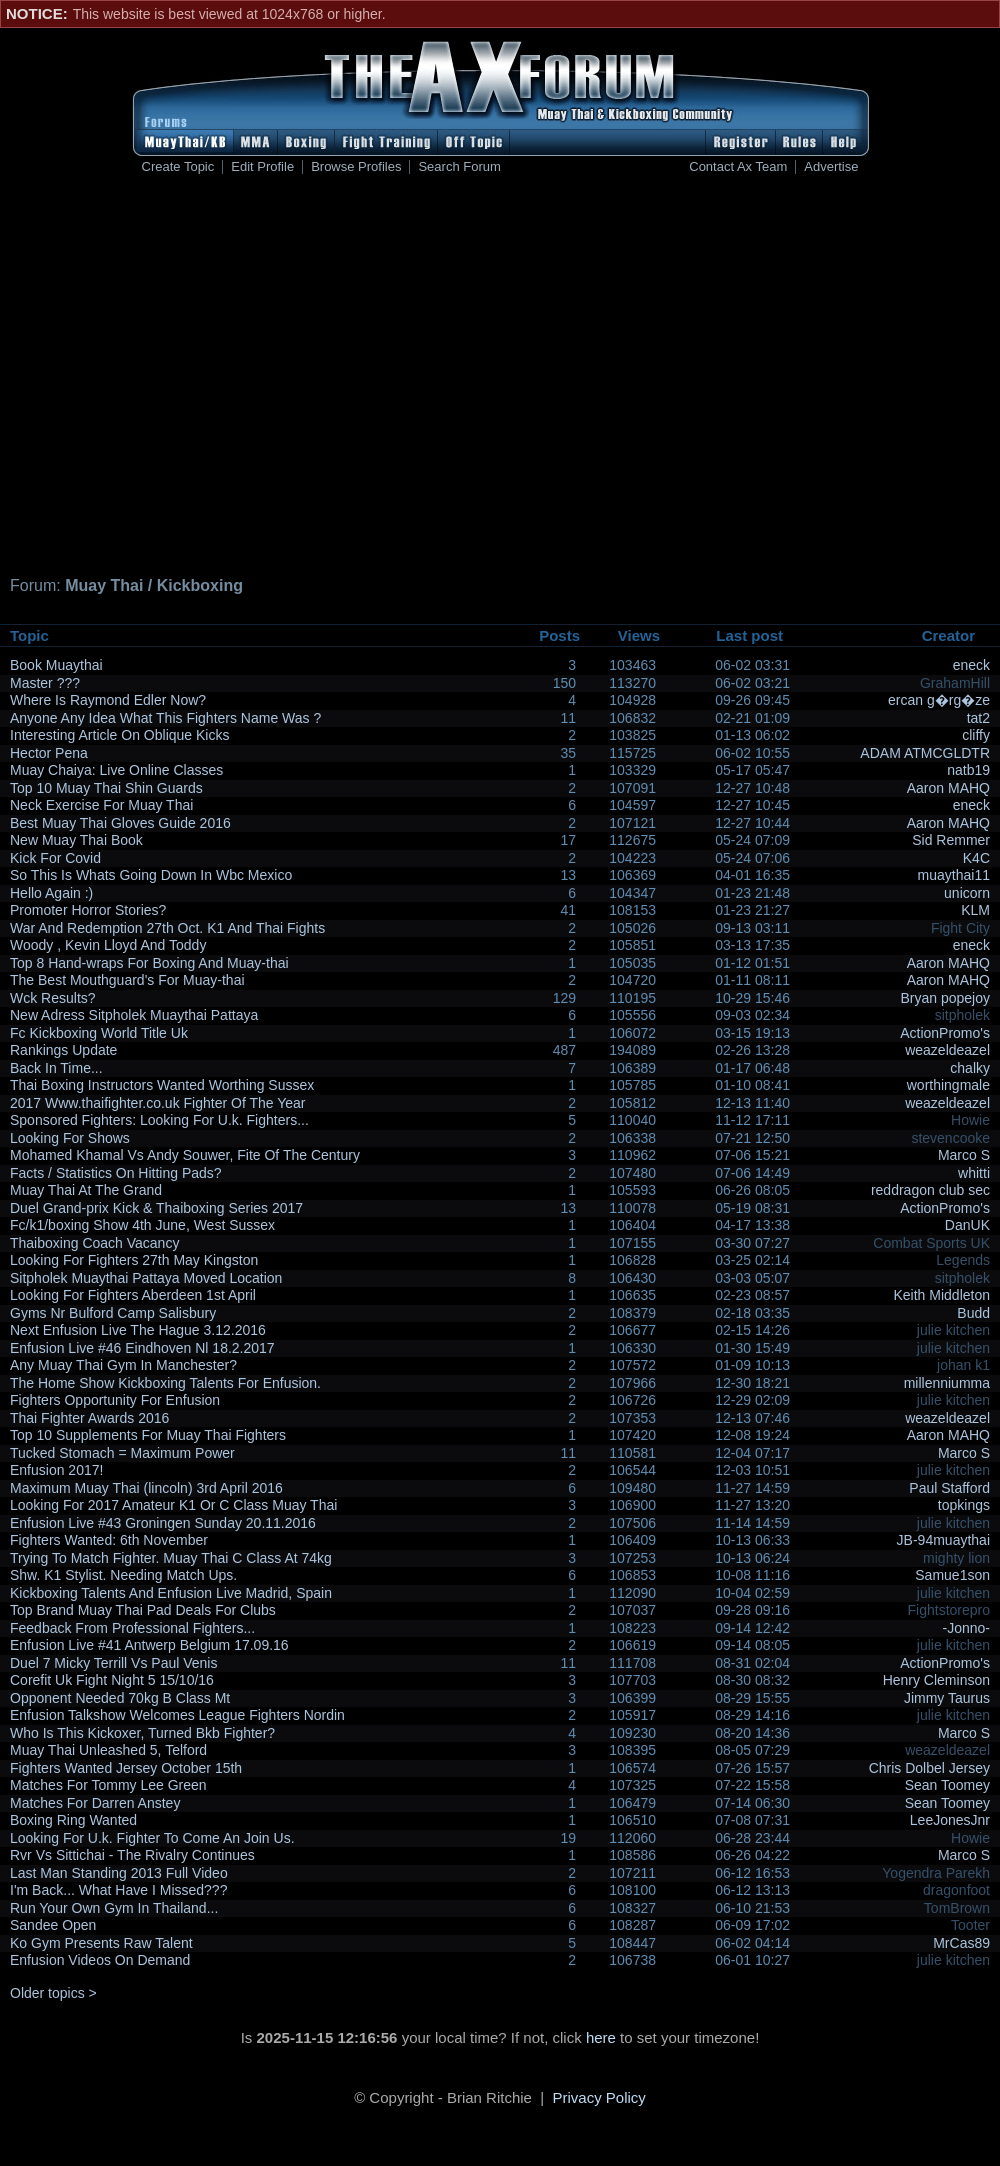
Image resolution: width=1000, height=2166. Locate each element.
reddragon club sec (930, 1190)
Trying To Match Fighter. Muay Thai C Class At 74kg (171, 1558)
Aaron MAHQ (948, 788)
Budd (973, 1313)
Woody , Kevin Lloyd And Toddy (108, 945)
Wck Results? (53, 998)
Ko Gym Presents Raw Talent (101, 1943)
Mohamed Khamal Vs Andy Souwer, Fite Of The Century (185, 1155)
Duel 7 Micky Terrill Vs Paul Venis (113, 1663)
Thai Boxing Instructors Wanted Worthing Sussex (162, 1085)
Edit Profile (262, 167)
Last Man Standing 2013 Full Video (119, 1873)
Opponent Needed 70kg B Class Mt (120, 1698)
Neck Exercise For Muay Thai (101, 805)
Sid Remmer (951, 840)
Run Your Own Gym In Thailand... (114, 1908)
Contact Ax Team (738, 167)
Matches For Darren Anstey (95, 1803)
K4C (976, 858)
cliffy (976, 735)
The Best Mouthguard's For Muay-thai (127, 980)
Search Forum (459, 167)
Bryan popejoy (945, 998)
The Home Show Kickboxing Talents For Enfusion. (165, 1383)
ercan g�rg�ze (939, 700)
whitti (974, 1173)
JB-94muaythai (943, 1540)
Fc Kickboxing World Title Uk (99, 1033)
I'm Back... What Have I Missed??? (118, 1890)
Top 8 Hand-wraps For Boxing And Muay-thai (149, 963)
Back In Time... (56, 1068)
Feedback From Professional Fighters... (132, 1628)
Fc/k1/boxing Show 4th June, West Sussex (142, 1225)
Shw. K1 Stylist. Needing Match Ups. (123, 1575)
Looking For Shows (70, 1138)
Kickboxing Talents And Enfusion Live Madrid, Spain (171, 1593)
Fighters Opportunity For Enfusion (115, 1400)
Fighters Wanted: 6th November (109, 1540)
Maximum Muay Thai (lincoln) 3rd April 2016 (146, 1488)
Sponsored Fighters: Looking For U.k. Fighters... (159, 1120)
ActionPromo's (945, 1033)
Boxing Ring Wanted (73, 1820)
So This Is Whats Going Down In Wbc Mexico (151, 875)
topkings (964, 1505)
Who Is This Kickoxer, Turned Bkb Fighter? (142, 1733)
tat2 (978, 718)
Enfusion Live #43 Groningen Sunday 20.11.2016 (163, 1523)
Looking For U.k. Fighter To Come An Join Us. (152, 1838)
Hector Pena (49, 753)
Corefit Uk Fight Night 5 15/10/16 (112, 1680)
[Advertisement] (322, 378)
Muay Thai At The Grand (86, 1190)
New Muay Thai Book (76, 840)
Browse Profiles (356, 167)
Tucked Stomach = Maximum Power (122, 1453)
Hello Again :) (51, 893)
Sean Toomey (947, 1785)
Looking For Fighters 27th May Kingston (134, 1260)
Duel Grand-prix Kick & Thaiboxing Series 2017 (156, 1208)
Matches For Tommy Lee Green (108, 1785)
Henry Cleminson (936, 1680)
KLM (975, 910)
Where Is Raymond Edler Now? (108, 700)
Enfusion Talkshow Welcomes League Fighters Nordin (177, 1715)
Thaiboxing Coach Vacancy (94, 1243)
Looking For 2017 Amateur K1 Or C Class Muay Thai (173, 1505)
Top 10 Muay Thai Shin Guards (106, 788)
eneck (971, 665)
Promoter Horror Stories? (88, 910)
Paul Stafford (949, 1488)
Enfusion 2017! (56, 1470)
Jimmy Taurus (947, 1698)
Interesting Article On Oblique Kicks (119, 735)
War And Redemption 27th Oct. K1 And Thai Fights (167, 928)
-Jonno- (966, 1628)
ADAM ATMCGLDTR (925, 753)
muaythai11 (954, 875)
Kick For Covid (55, 858)
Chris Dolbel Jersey (929, 1768)
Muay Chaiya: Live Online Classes (116, 770)
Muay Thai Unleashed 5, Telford (108, 1750)
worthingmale (948, 1085)
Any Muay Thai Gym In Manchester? (123, 1365)
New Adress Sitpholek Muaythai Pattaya (134, 1015)
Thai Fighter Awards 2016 (89, 1418)
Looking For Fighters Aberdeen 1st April (133, 1295)
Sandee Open (53, 1925)
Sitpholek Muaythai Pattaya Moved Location (146, 1278)
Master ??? (45, 683)
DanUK (967, 1225)
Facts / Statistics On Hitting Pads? (116, 1173)
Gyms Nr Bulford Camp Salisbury (113, 1313)
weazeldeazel (947, 1050)
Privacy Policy (599, 2097)
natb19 (968, 770)
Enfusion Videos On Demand (100, 1960)
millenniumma (947, 1383)
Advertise (831, 167)
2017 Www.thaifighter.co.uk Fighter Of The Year (157, 1103)
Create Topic (178, 167)
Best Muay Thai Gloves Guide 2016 (120, 823)
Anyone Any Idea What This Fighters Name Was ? (165, 718)
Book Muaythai (56, 665)
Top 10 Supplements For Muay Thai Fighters (148, 1435)
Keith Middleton (941, 1295)
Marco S (964, 1155)
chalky (970, 1068)
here (601, 2037)
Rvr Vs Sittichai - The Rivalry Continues (132, 1855)
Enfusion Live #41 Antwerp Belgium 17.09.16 (149, 1645)
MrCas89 (961, 1943)
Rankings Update (63, 1050)
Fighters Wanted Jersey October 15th (126, 1768)
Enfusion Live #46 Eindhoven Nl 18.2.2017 (142, 1348)
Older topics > (53, 1993)
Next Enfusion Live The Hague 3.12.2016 (138, 1330)
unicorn (967, 893)
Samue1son (952, 1575)
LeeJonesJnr (950, 1820)
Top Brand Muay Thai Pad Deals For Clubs (143, 1610)
